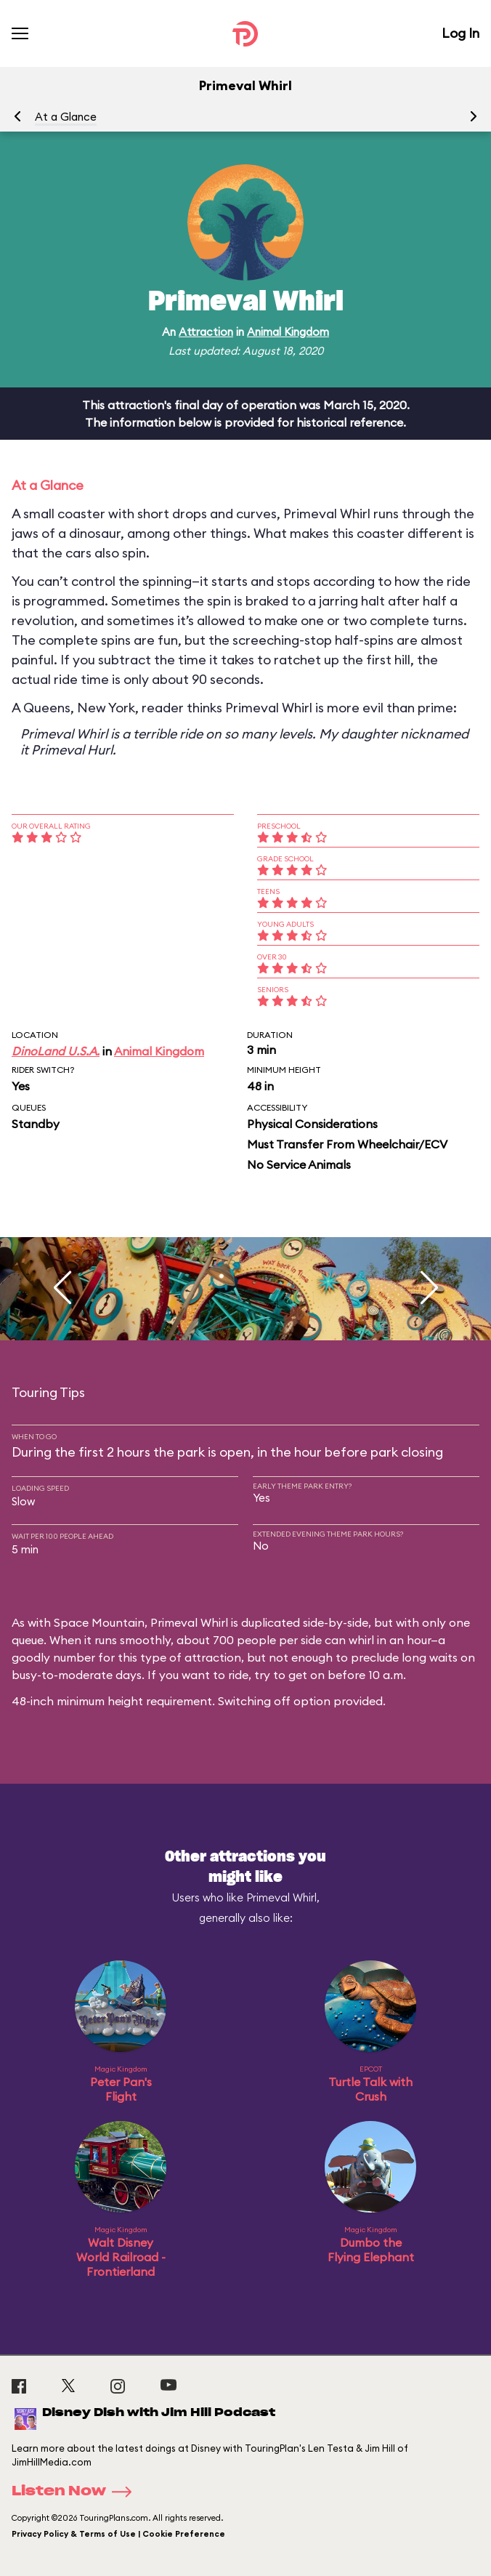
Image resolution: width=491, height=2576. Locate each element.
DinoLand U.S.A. (56, 1051)
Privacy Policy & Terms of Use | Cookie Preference (118, 2534)
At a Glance (66, 117)
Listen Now (76, 2491)
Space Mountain (99, 1622)
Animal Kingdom (288, 332)
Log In (460, 33)
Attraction (206, 332)
